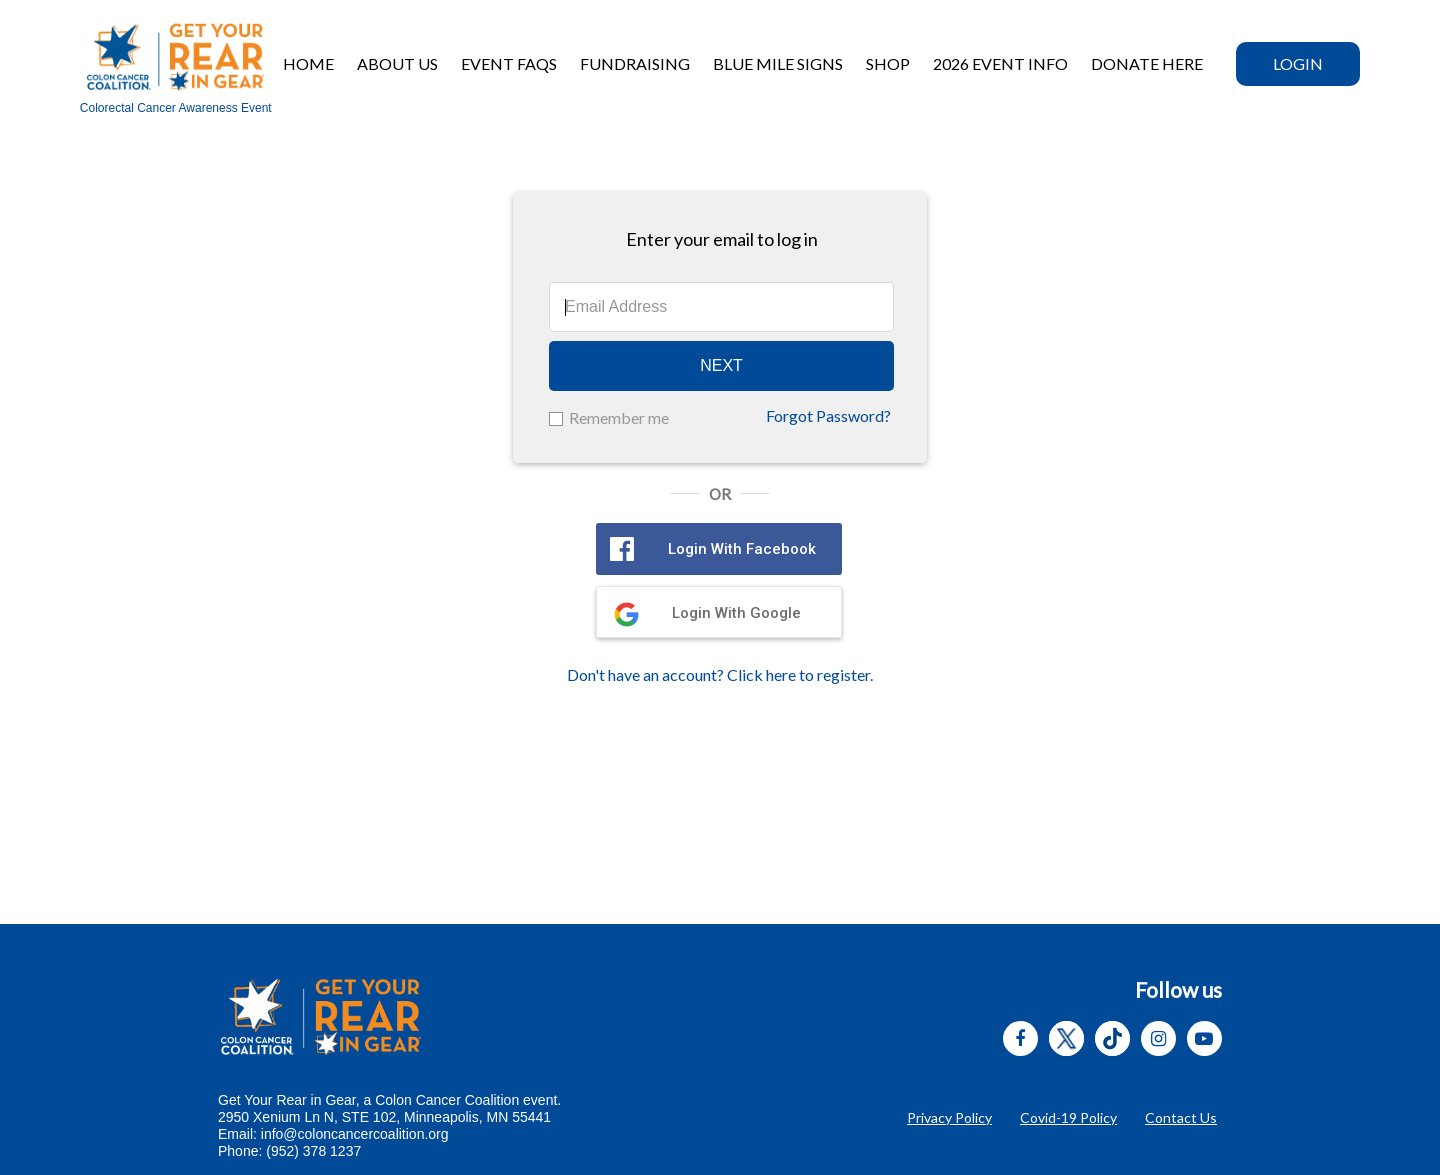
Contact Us (1181, 1117)
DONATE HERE (1147, 63)
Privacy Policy (949, 1117)
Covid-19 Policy (1068, 1117)
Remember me (619, 417)
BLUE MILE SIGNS (778, 63)
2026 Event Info (1000, 63)
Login (1298, 63)
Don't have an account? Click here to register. (720, 674)
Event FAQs (509, 63)
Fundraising (635, 63)
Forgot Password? (828, 415)
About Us (397, 63)
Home (308, 63)
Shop (888, 63)
